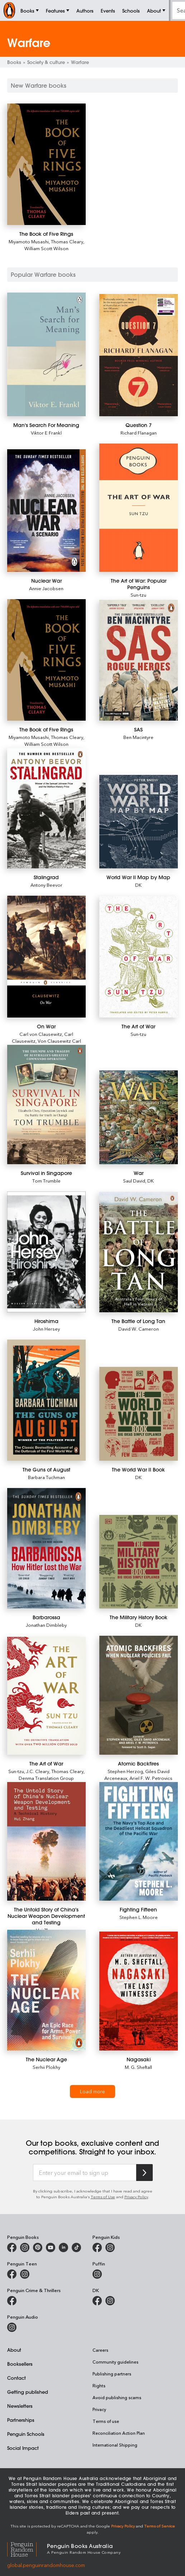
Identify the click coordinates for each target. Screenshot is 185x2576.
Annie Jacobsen (46, 588)
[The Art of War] (138, 956)
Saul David (134, 1180)
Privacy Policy (136, 2197)
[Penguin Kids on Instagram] (110, 2247)
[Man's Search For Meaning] (46, 354)
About (14, 2350)
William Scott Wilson (46, 248)
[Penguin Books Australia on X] (37, 2247)
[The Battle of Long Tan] (138, 1252)
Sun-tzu (138, 594)
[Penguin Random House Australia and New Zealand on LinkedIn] (63, 2247)
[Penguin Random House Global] (27, 2548)
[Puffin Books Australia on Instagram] (97, 2274)
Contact (16, 2378)
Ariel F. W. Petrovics (150, 1777)
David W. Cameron (138, 1328)
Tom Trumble (46, 1180)
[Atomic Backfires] (138, 1695)
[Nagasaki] (138, 1991)
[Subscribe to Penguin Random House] (144, 2172)
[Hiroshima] (46, 1252)
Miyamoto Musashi (29, 241)
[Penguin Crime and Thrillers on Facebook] (11, 2300)
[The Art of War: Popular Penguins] (138, 508)
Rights (98, 2385)
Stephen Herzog (125, 1771)
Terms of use (105, 2421)
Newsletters (20, 2406)
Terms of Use (103, 2197)
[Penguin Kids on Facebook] (97, 2247)
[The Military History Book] (138, 1561)
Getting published (27, 2392)
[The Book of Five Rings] (46, 164)
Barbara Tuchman (46, 1477)
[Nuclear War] (46, 510)
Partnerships (20, 2420)
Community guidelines (115, 2362)
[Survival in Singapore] (46, 1104)
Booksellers (20, 2364)
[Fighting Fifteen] (138, 1841)
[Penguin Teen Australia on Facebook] (11, 2274)
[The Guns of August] (46, 1400)
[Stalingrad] (46, 808)
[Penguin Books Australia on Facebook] (11, 2247)
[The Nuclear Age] (46, 1990)
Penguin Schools (25, 2434)
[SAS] (138, 660)
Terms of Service (159, 2526)
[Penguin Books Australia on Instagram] (24, 2247)
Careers (100, 2350)
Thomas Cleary (67, 241)
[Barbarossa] (46, 1548)
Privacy (99, 2409)
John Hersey (46, 1328)
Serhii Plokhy (46, 2066)
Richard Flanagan (138, 432)
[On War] (46, 956)
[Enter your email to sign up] (85, 2172)
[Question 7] (138, 355)
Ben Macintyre (138, 737)
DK (138, 884)
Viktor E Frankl (46, 432)
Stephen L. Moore (138, 1917)
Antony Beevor (46, 884)
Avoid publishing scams (116, 2397)
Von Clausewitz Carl (59, 1040)
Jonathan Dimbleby (46, 1624)
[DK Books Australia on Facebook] (97, 2300)
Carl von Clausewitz (40, 1033)
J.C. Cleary (37, 1771)
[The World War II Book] (138, 1413)
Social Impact (23, 2448)
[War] (138, 1117)
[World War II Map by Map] (138, 821)
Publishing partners (111, 2373)
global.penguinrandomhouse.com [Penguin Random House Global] (46, 2565)
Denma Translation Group (46, 1777)
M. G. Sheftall (138, 2066)
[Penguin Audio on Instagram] (11, 2327)
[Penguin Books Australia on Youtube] (50, 2247)
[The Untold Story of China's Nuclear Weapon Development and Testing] (46, 1841)
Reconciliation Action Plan (118, 2433)
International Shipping (114, 2445)
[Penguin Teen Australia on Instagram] (24, 2274)
